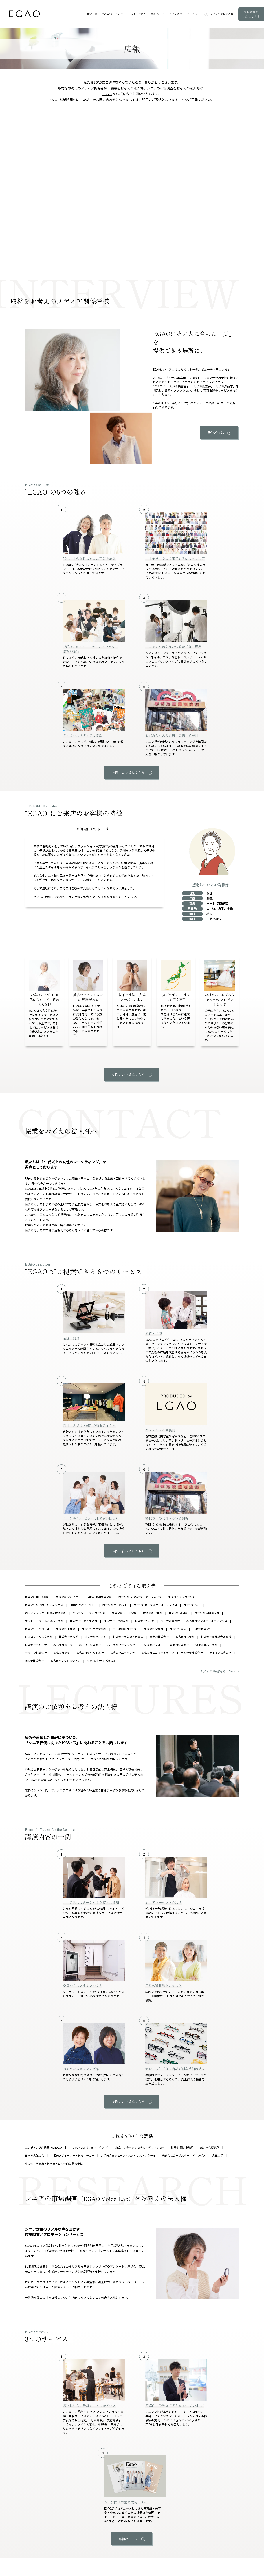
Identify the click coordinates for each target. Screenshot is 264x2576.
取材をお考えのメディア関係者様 (48, 191)
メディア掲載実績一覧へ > (219, 1671)
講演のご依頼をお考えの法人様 (213, 191)
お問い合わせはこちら (128, 772)
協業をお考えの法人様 (100, 191)
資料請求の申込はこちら (251, 14)
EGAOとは (216, 432)
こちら (107, 94)
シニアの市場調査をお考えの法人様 (153, 191)
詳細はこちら (128, 2538)
